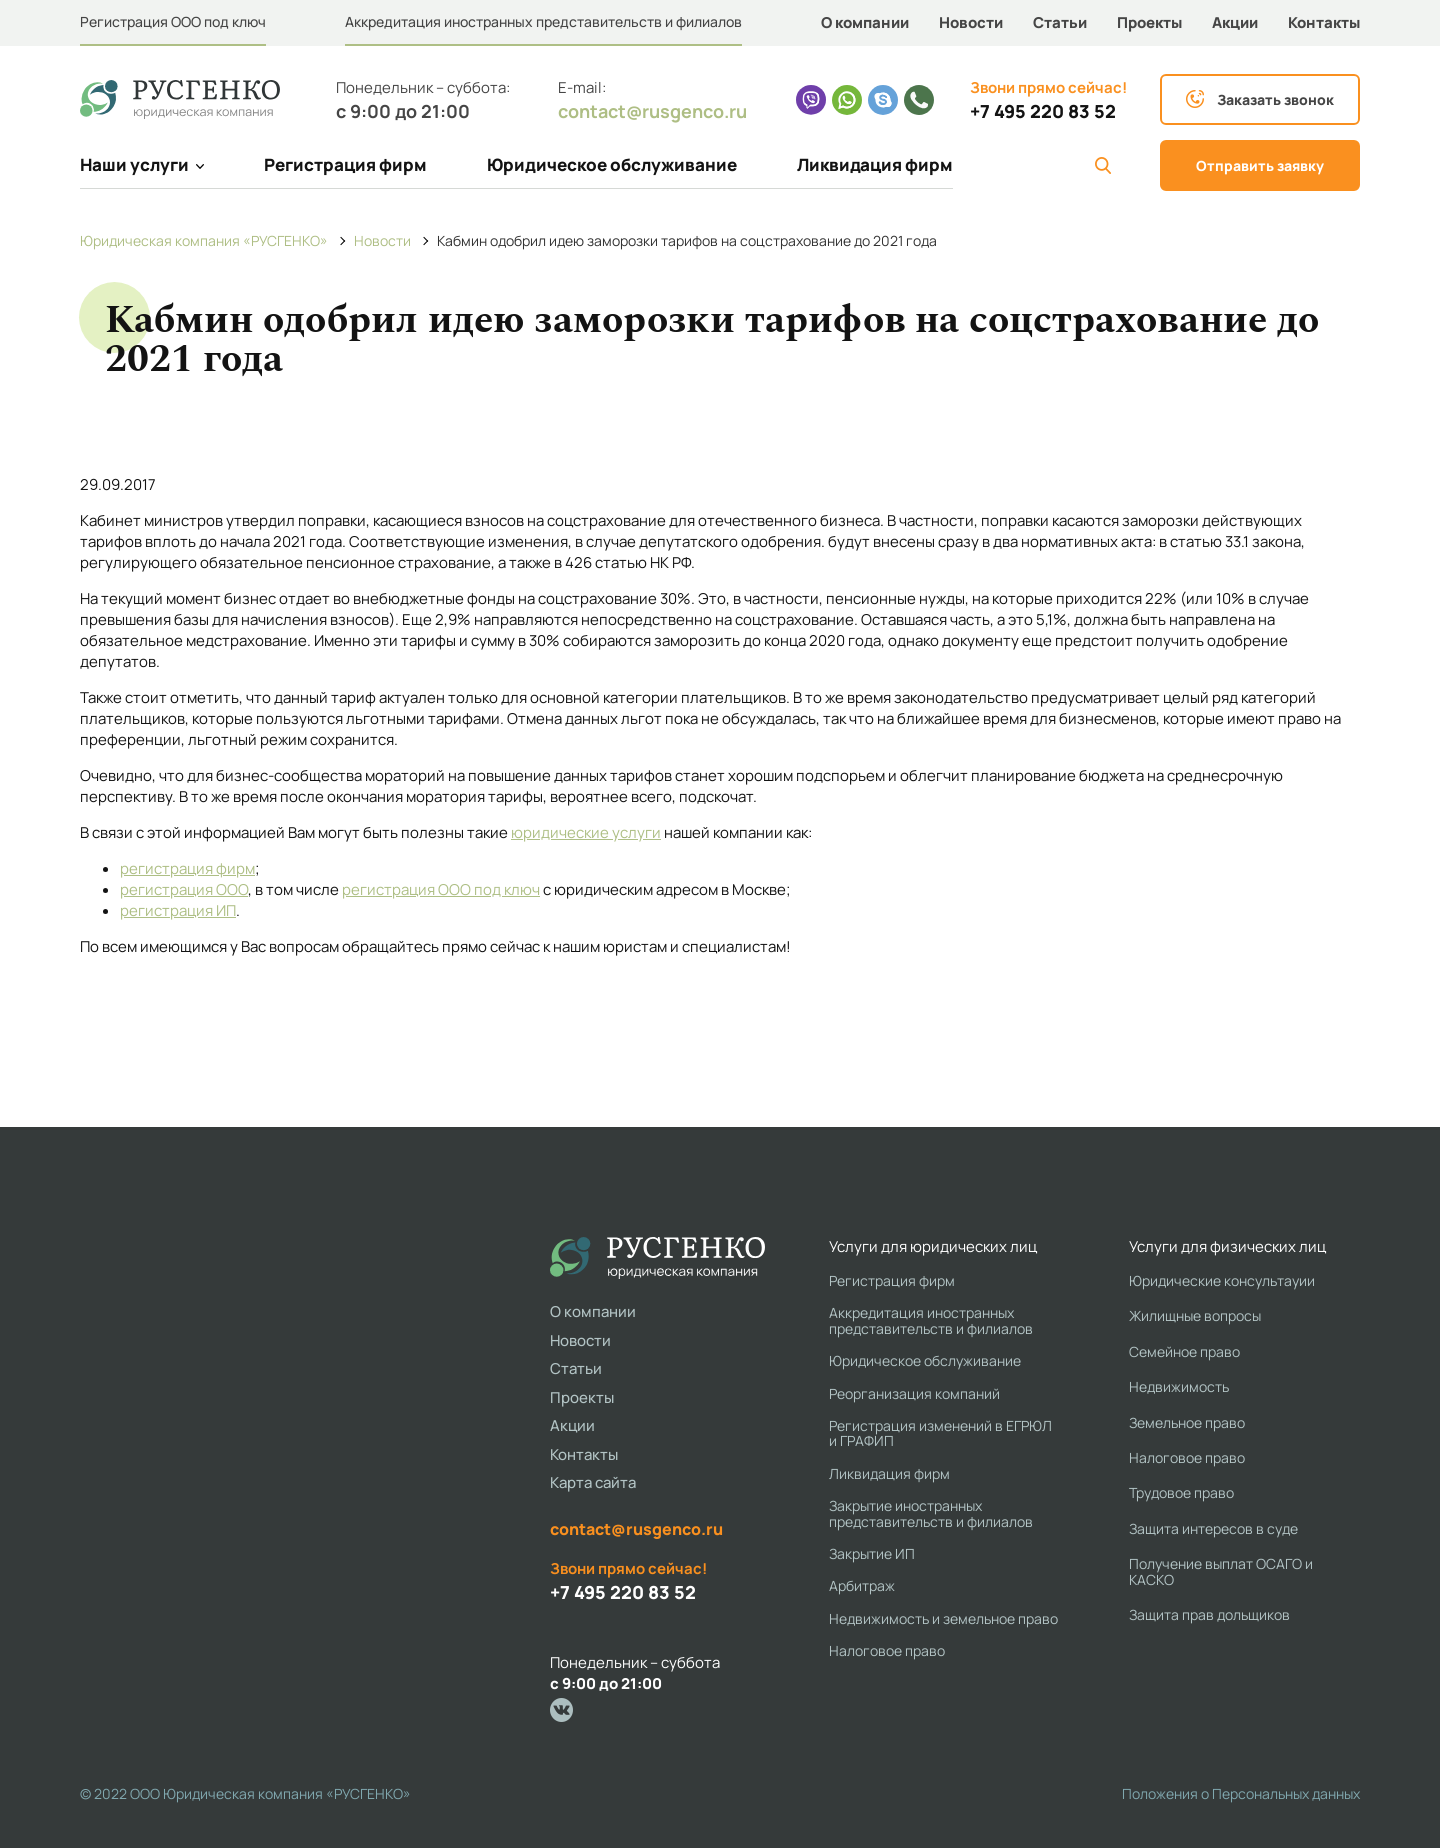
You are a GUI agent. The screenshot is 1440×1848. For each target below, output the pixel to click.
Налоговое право (887, 1650)
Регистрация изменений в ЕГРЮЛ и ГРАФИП (940, 1433)
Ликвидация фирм (875, 164)
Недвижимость (1179, 1386)
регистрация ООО (184, 889)
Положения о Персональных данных (1241, 1793)
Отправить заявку (1260, 165)
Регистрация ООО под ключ (173, 21)
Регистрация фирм (345, 164)
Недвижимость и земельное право (943, 1618)
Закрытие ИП (872, 1553)
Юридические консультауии (1222, 1280)
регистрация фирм (187, 868)
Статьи (1060, 22)
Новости (971, 22)
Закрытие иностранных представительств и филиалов (931, 1513)
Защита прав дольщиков (1209, 1614)
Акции (1235, 22)
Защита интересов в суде (1213, 1528)
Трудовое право (1181, 1492)
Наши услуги (142, 164)
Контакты (1324, 22)
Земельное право (1187, 1422)
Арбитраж (862, 1585)
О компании (865, 22)
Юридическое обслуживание (612, 164)
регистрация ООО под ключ (441, 889)
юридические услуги (586, 832)
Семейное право (1184, 1351)
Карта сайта (593, 1482)
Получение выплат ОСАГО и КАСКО (1221, 1571)
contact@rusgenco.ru (652, 111)
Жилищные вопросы (1195, 1315)
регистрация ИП (178, 910)
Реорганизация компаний (914, 1393)
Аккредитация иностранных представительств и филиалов (543, 21)
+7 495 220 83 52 (1043, 111)
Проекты (1149, 22)
